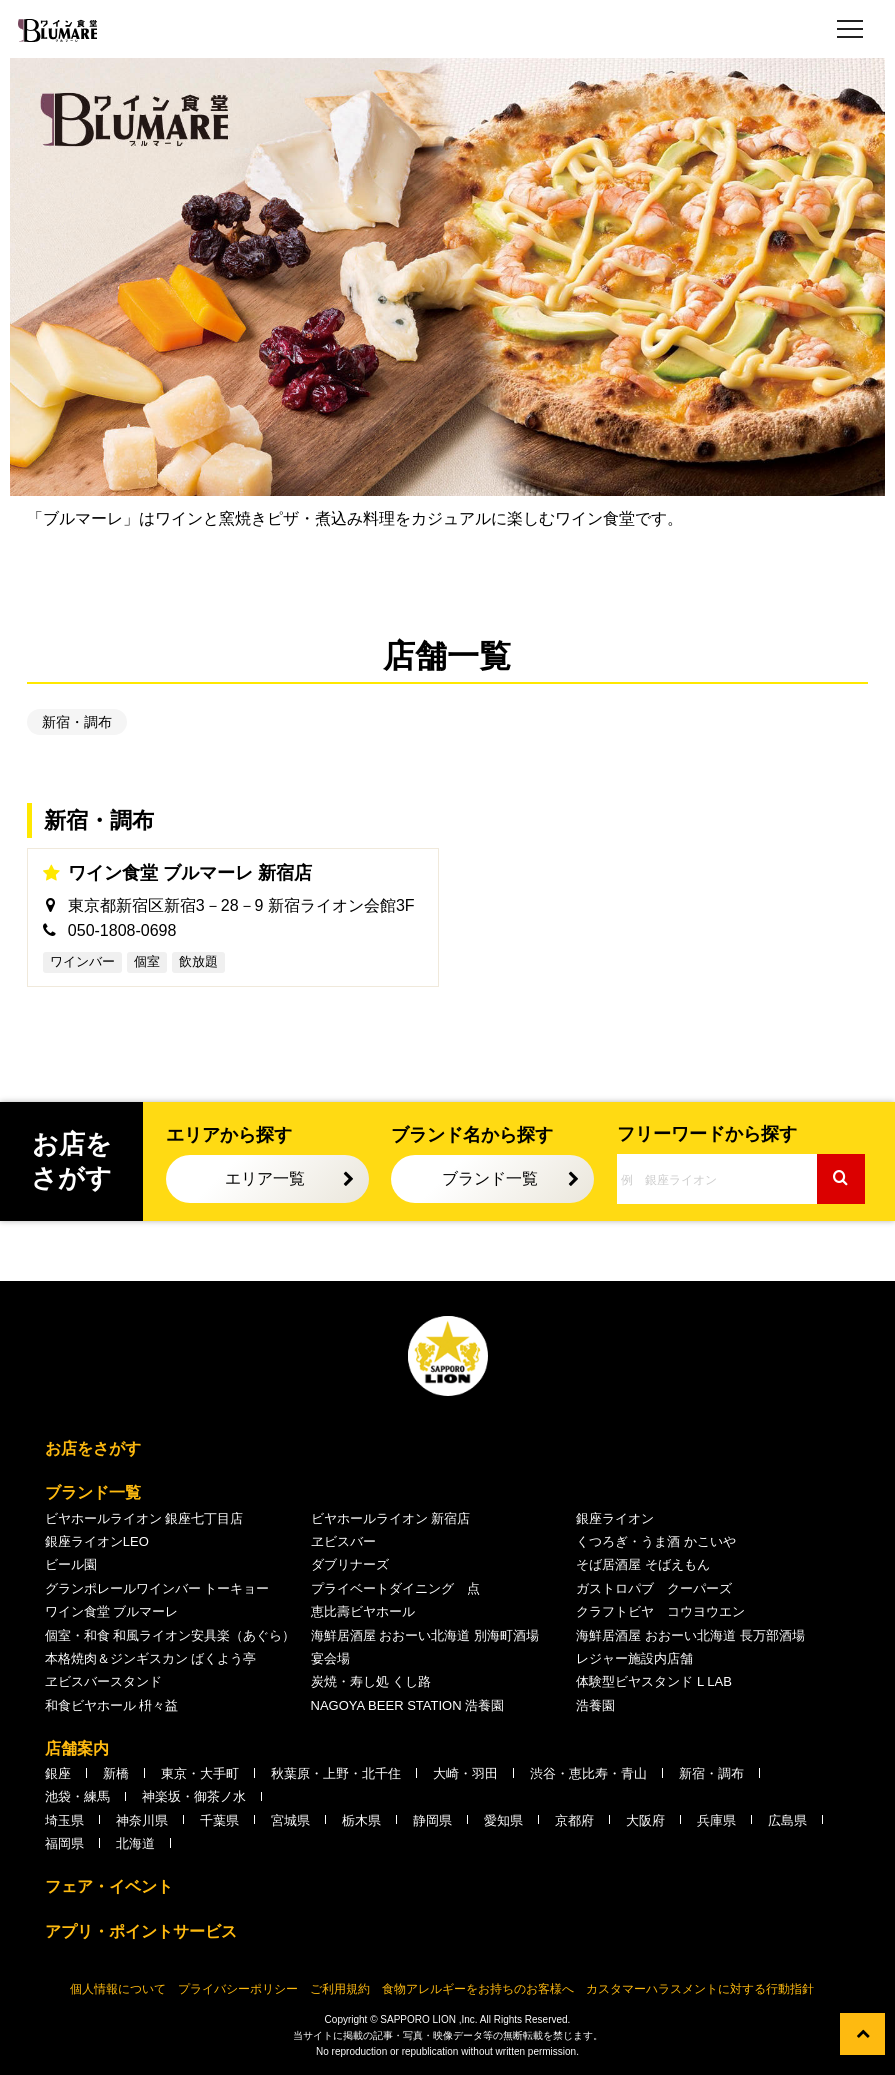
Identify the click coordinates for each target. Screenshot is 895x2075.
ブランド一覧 (490, 1178)
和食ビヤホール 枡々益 (112, 1705)
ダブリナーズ (350, 1564)
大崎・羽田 (465, 1773)
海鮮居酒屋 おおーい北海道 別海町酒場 (425, 1635)
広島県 (787, 1820)
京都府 (574, 1820)
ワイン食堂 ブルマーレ (112, 1611)
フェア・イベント (109, 1886)
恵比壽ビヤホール (363, 1611)
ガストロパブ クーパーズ (654, 1588)
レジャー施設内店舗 (634, 1658)
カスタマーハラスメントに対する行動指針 (700, 1989)
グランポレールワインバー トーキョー (157, 1588)
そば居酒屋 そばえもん (643, 1564)
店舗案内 (77, 1748)
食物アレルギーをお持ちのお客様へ (478, 1989)
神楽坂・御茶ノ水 (194, 1796)
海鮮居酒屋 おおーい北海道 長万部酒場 (690, 1635)
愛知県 (503, 1820)
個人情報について (118, 1989)
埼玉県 (64, 1820)
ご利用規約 (340, 1989)
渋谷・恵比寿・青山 (588, 1773)
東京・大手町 (200, 1773)
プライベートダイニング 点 (395, 1588)
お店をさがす (93, 1448)
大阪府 (645, 1820)
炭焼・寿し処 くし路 (371, 1681)
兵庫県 (716, 1820)
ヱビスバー (343, 1541)
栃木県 (361, 1820)
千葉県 (219, 1820)
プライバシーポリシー (238, 1989)
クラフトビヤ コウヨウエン (660, 1611)
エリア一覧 (265, 1178)
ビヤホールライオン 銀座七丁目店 (144, 1518)
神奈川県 (142, 1820)
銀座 (58, 1773)
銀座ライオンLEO (97, 1541)
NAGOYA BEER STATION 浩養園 (408, 1705)
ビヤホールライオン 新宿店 (391, 1518)
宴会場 (330, 1658)
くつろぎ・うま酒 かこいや (656, 1541)
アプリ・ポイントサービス (141, 1931)
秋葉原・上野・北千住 (336, 1773)
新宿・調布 (77, 722)
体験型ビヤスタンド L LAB (654, 1681)
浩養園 (595, 1705)
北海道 (135, 1843)
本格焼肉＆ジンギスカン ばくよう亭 (151, 1658)
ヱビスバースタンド (103, 1681)
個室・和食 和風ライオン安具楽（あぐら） (170, 1635)
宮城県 (290, 1820)
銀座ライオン (615, 1518)
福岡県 (64, 1843)
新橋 (116, 1773)
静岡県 (432, 1820)
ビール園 (71, 1564)
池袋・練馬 (77, 1796)
